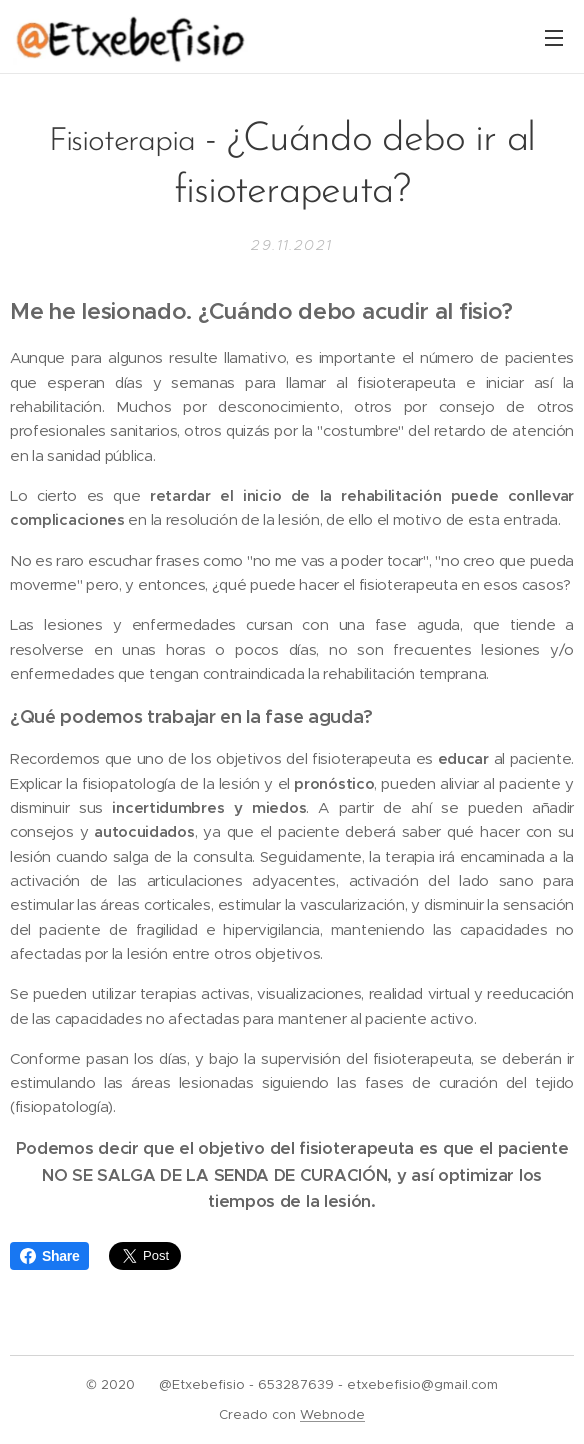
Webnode (332, 1414)
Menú (554, 38)
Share (49, 1256)
